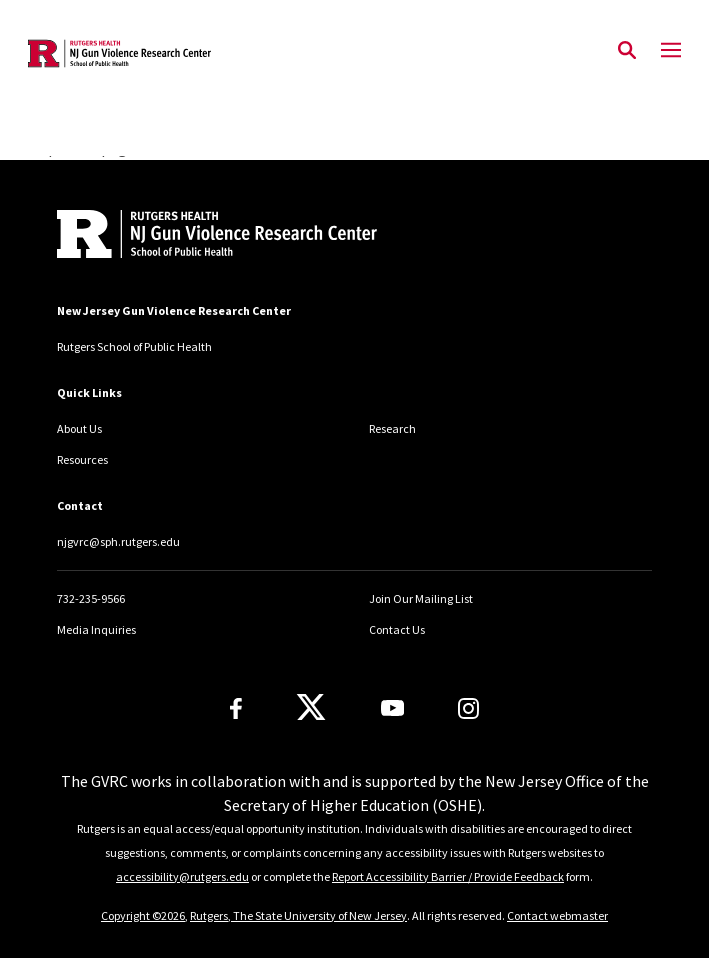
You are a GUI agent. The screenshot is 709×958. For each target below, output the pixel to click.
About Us (79, 428)
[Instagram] (468, 708)
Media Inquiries (96, 629)
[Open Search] (627, 51)
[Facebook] (236, 708)
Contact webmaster (557, 915)
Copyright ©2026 (143, 915)
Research (392, 428)
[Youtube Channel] (392, 708)
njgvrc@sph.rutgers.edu (118, 541)
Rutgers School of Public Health (134, 346)
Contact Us (397, 629)
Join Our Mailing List (421, 598)
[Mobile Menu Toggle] (671, 51)
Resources (82, 459)
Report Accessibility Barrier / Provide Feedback (448, 876)
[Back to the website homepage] (119, 53)
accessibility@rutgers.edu (182, 876)
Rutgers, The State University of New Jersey (298, 915)
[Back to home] (192, 236)
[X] (311, 708)
